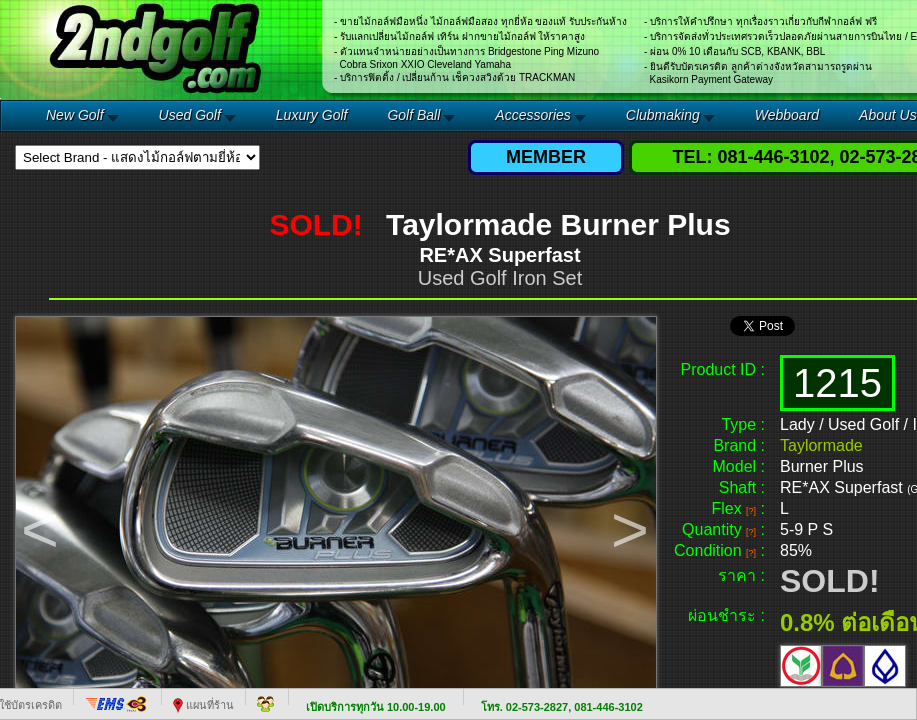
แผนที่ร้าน (203, 705)
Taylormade (821, 445)
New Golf (75, 115)
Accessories (532, 115)
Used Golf (190, 115)
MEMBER (546, 157)
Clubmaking (663, 115)
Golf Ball (413, 115)
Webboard (787, 115)
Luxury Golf (312, 115)
